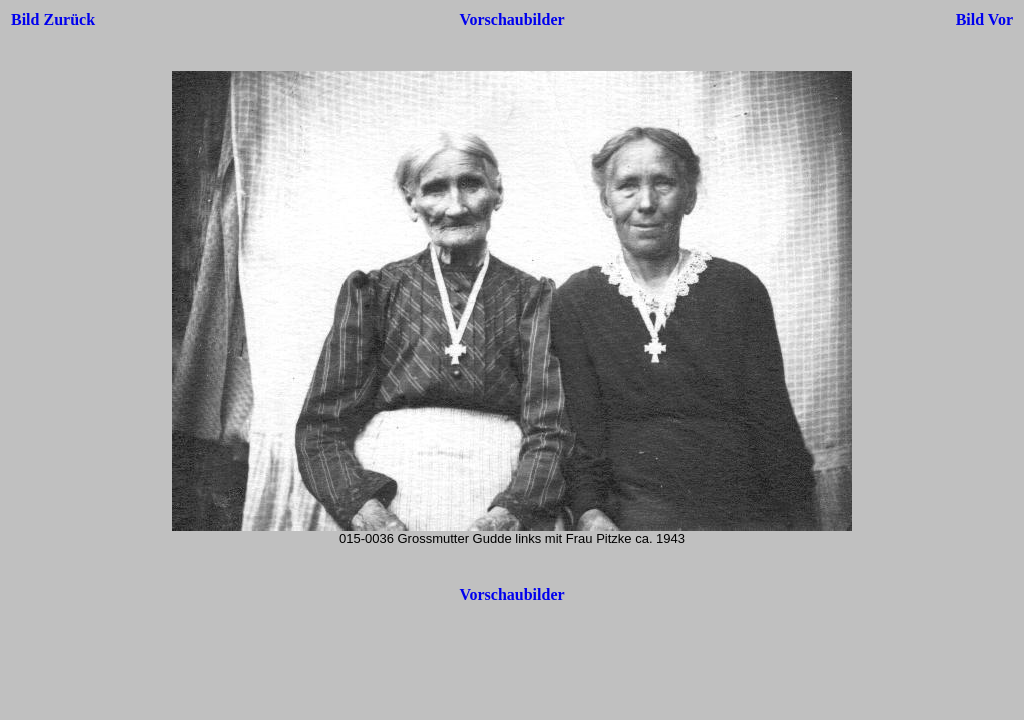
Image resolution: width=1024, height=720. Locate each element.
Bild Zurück (53, 19)
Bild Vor (984, 19)
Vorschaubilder (511, 19)
